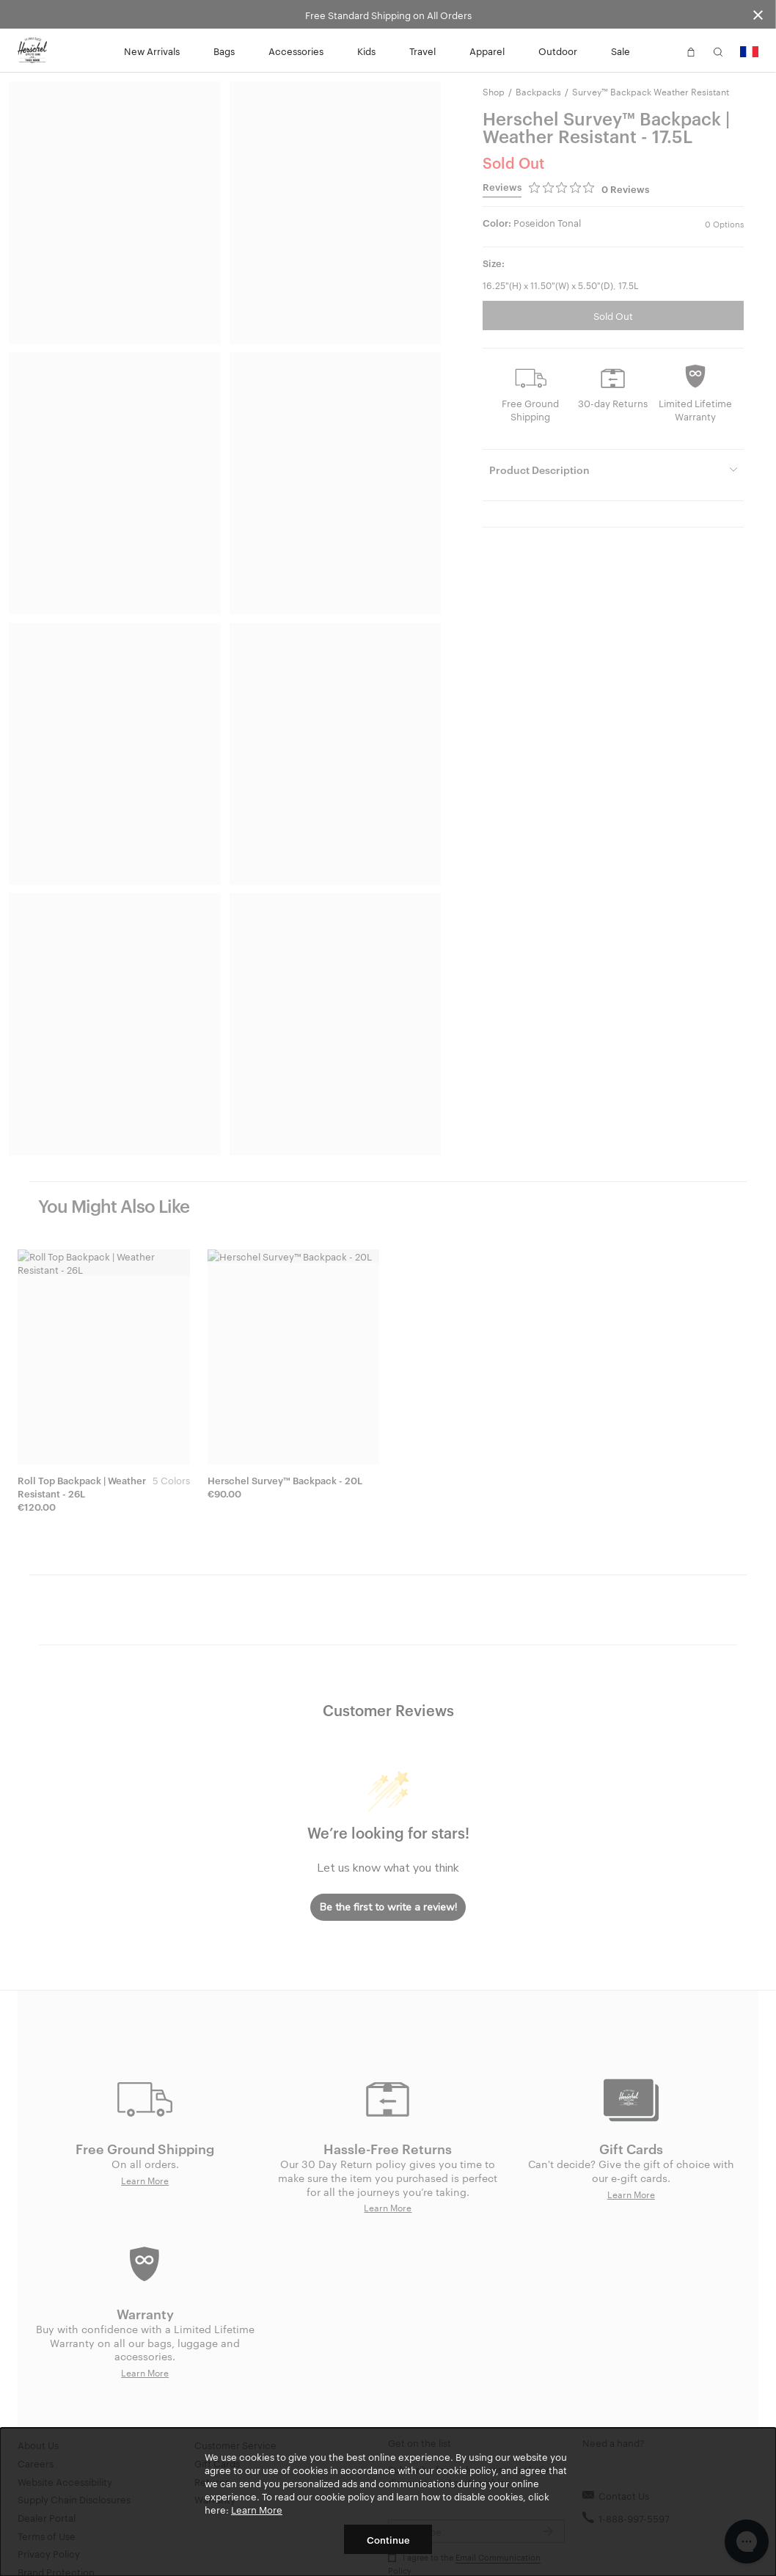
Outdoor (557, 50)
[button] (664, 50)
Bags (224, 50)
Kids (366, 50)
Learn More (256, 2509)
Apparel (487, 50)
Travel (422, 50)
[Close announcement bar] (758, 14)
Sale (620, 50)
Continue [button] (388, 2539)
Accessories (295, 50)
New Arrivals (152, 50)
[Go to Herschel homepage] (32, 50)
